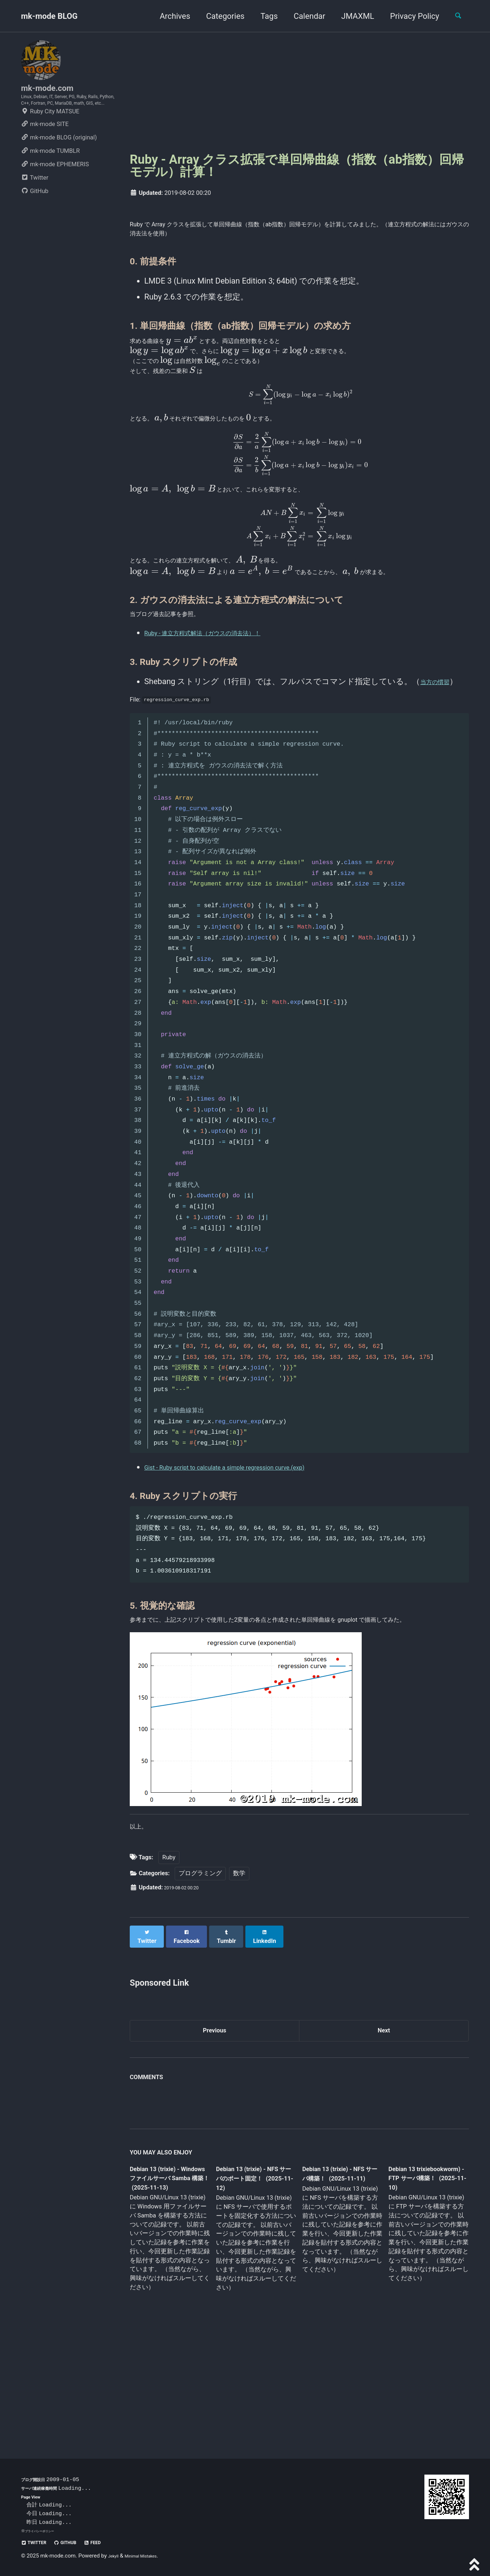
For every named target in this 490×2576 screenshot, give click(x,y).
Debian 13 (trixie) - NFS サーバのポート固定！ (253, 2285)
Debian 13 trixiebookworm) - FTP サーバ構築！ (421, 2285)
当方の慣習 (440, 753)
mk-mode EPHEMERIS (55, 188)
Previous (215, 2134)
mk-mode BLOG (49, 16)
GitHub (35, 214)
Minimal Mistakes (149, 2555)
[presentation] (196, 347)
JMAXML (351, 16)
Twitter (34, 201)
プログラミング (200, 1980)
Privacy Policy (408, 16)
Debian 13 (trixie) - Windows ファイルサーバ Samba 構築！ (168, 2285)
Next (383, 2134)
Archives (168, 16)
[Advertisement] (299, 91)
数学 (239, 1980)
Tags (262, 16)
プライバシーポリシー (45, 2530)
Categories (219, 16)
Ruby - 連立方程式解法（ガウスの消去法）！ (224, 704)
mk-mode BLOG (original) (59, 161)
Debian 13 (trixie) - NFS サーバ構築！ (335, 2280)
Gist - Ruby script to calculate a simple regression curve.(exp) (252, 1547)
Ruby (168, 1963)
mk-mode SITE (44, 147)
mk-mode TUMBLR (50, 174)
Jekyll (115, 2555)
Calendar (303, 16)
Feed (111, 2542)
